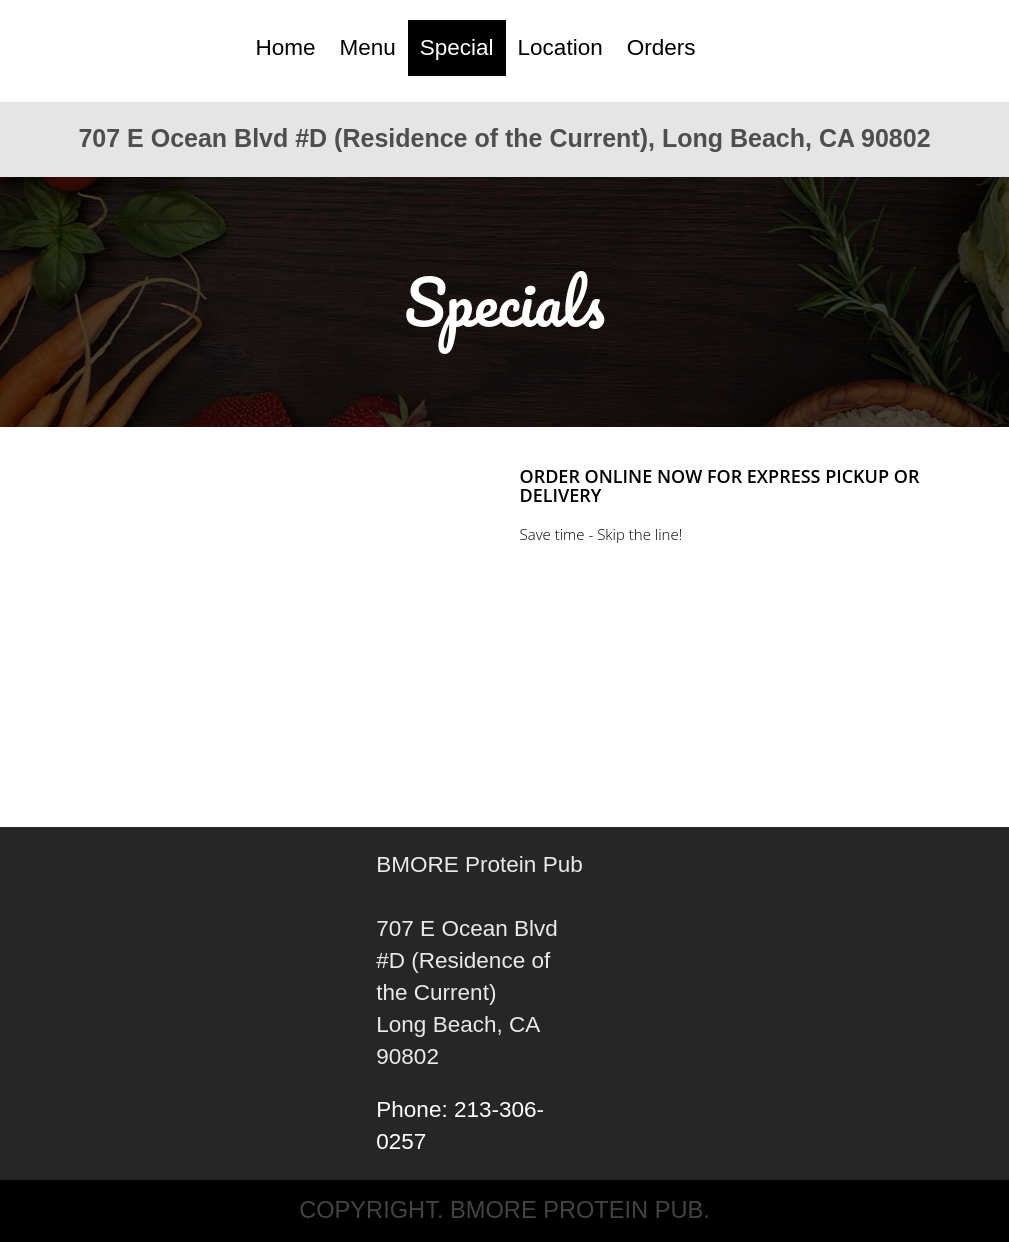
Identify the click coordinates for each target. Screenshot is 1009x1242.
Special (457, 47)
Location (560, 47)
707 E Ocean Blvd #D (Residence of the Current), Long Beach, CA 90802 (504, 138)
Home (285, 47)
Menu (368, 47)
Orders (661, 47)
